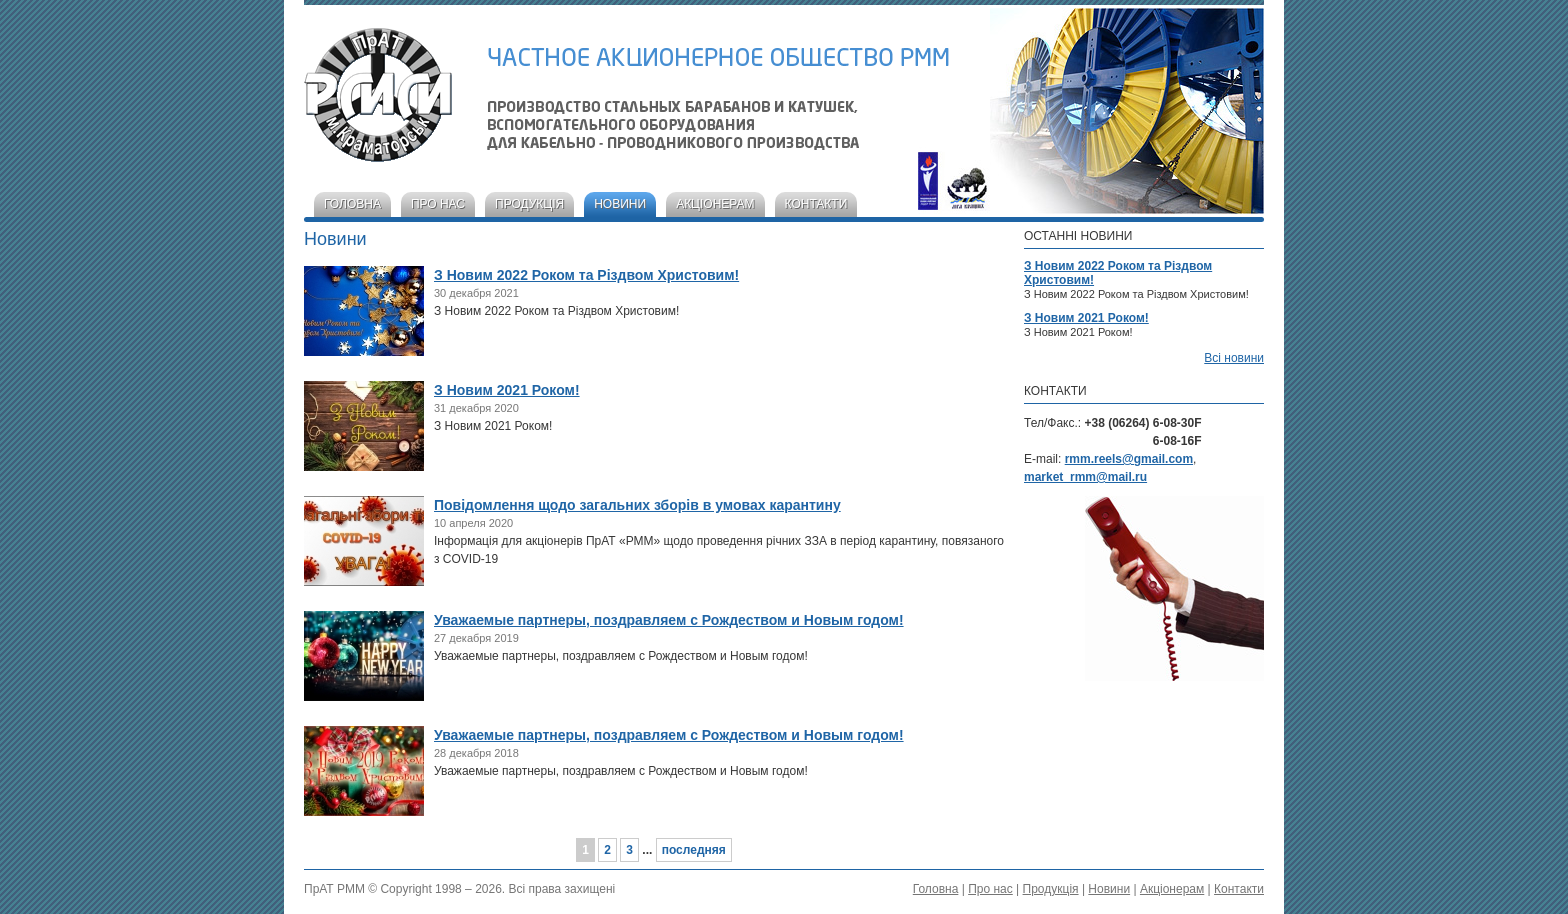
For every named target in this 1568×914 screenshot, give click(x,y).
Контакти (816, 204)
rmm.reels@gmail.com (1129, 459)
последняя (694, 850)
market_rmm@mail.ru (1085, 477)
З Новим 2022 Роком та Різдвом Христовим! (586, 275)
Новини (620, 204)
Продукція (529, 204)
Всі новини (1234, 358)
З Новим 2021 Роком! (507, 390)
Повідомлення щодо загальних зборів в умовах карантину (637, 505)
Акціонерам (715, 204)
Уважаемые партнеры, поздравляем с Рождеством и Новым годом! (669, 620)
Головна (352, 204)
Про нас (438, 204)
